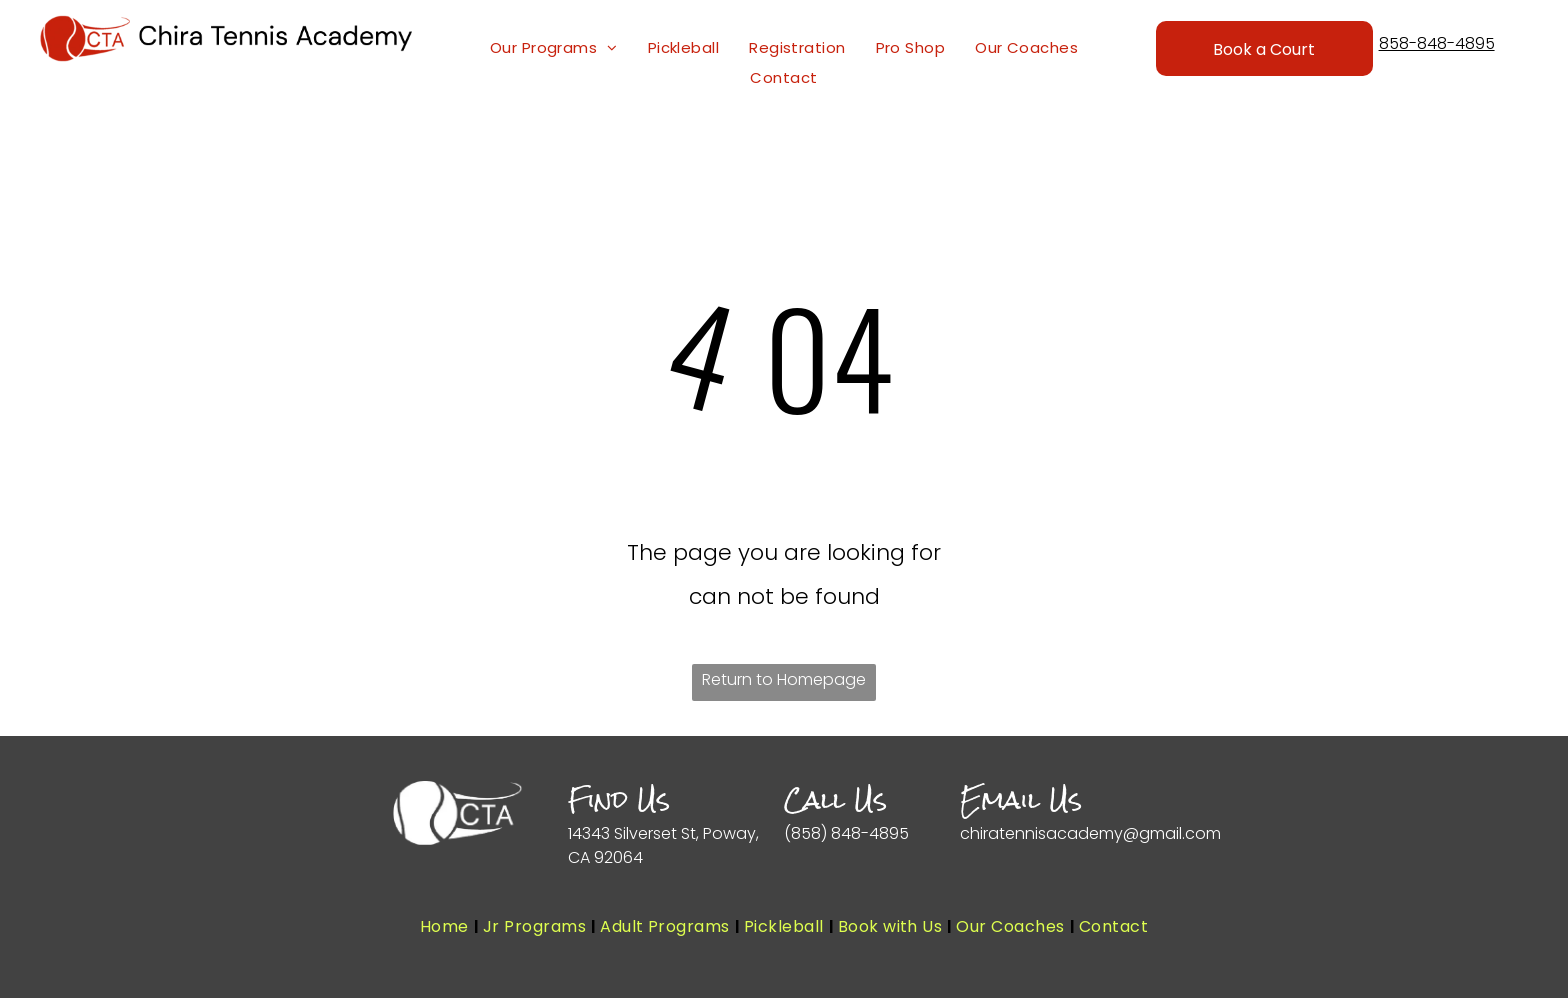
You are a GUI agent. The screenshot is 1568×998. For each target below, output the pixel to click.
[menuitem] (554, 48)
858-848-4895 (1437, 43)
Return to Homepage (784, 679)
